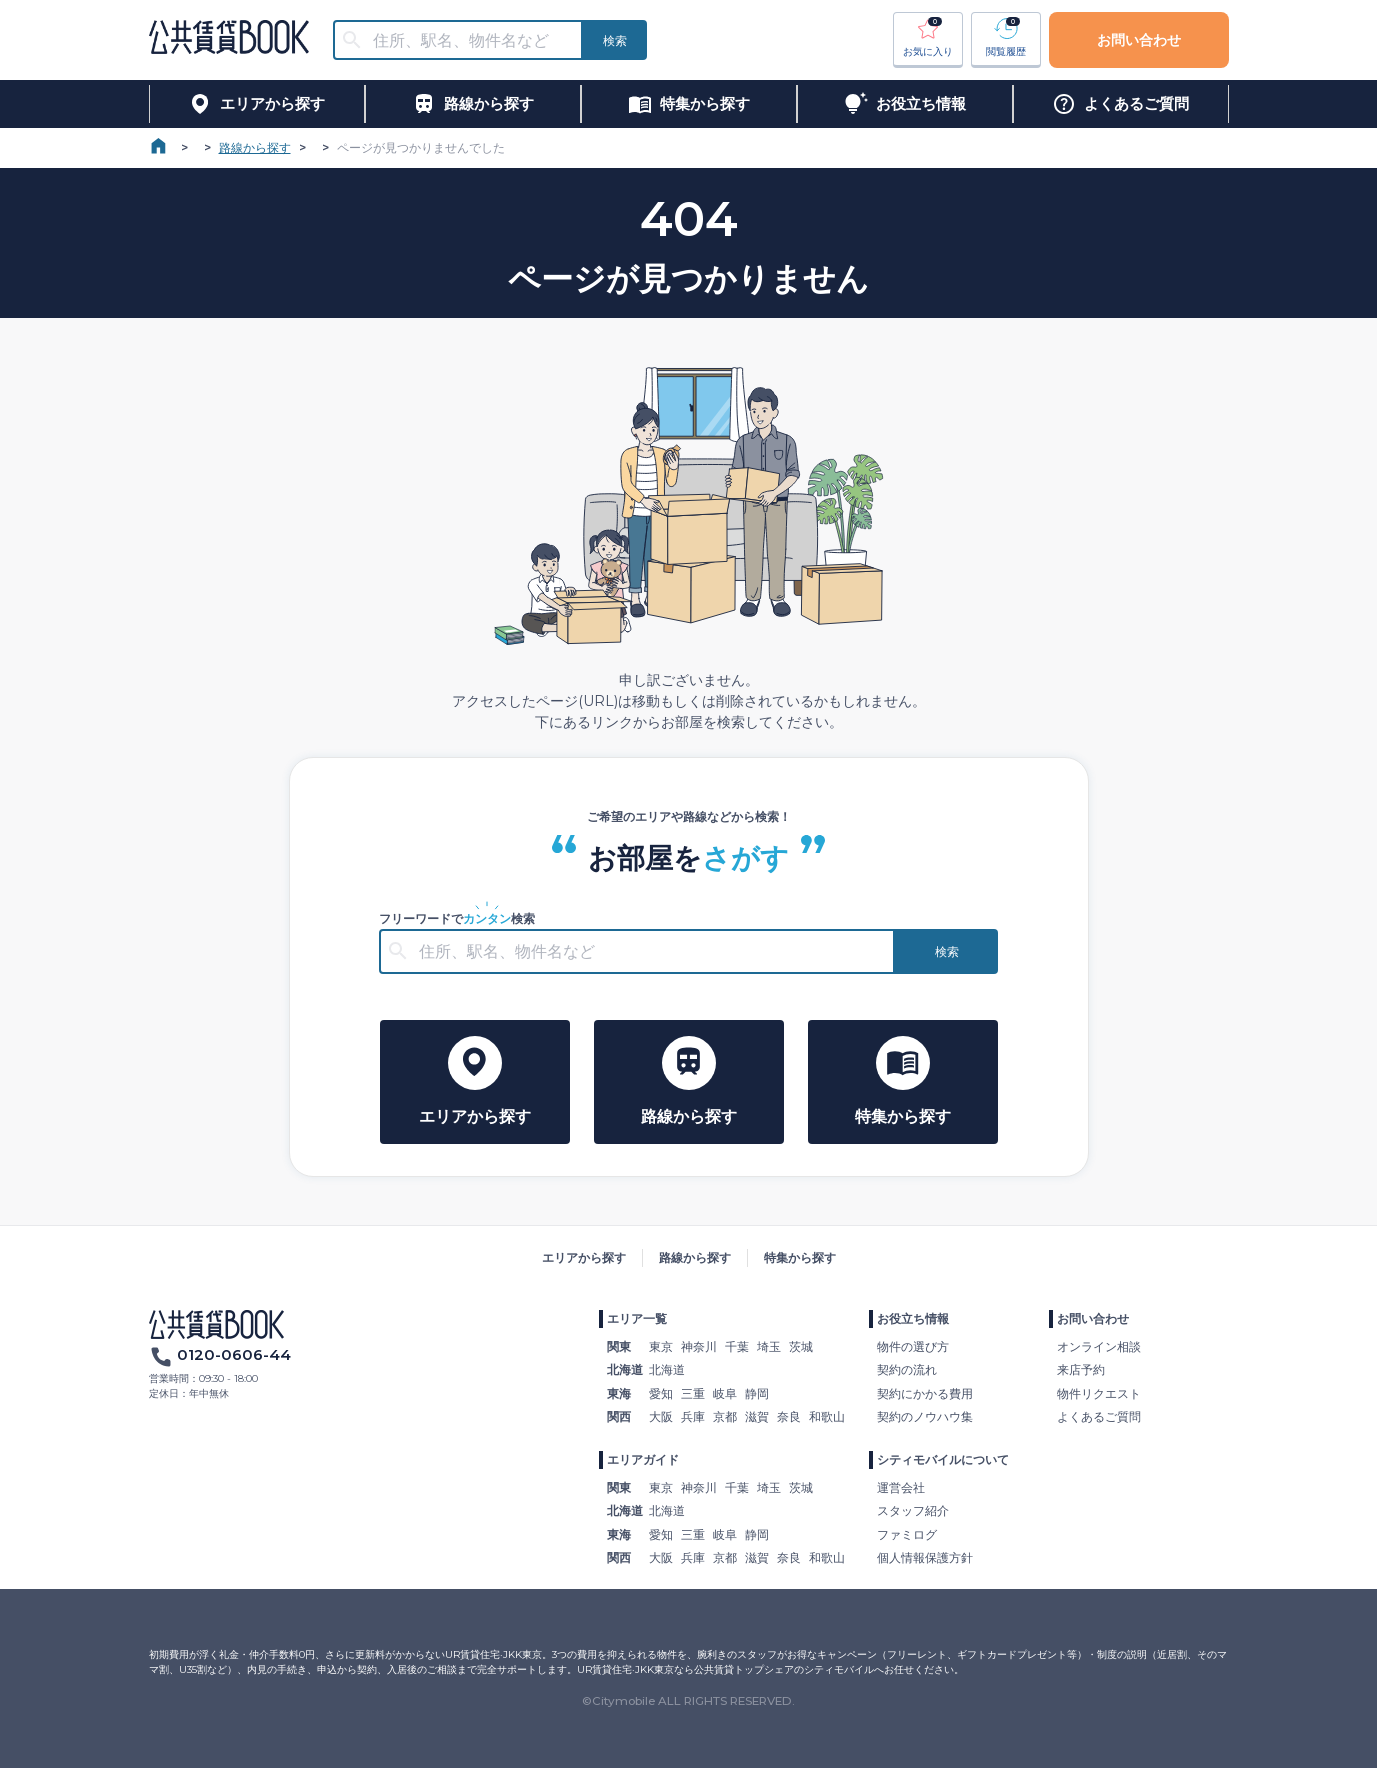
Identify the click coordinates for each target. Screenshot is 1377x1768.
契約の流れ (907, 1369)
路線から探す (255, 147)
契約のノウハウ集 (925, 1416)
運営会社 (901, 1487)
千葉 (737, 1346)
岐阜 (725, 1393)
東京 (661, 1346)
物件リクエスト (1099, 1393)
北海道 (667, 1369)
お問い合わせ (1139, 40)
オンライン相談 (1099, 1346)
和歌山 (827, 1416)
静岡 (757, 1393)
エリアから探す (584, 1257)
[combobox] (470, 40)
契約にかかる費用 (925, 1393)
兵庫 (693, 1416)
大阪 (661, 1416)
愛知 (661, 1393)
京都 (725, 1416)
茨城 (801, 1346)
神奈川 (699, 1346)
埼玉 (769, 1346)
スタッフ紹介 (913, 1510)
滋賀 (757, 1416)
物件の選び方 (913, 1346)
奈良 (789, 1416)
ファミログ (907, 1534)
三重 (693, 1393)
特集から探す (800, 1257)
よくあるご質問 (1099, 1416)
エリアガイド (643, 1459)
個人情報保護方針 (925, 1557)
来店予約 (1081, 1369)
